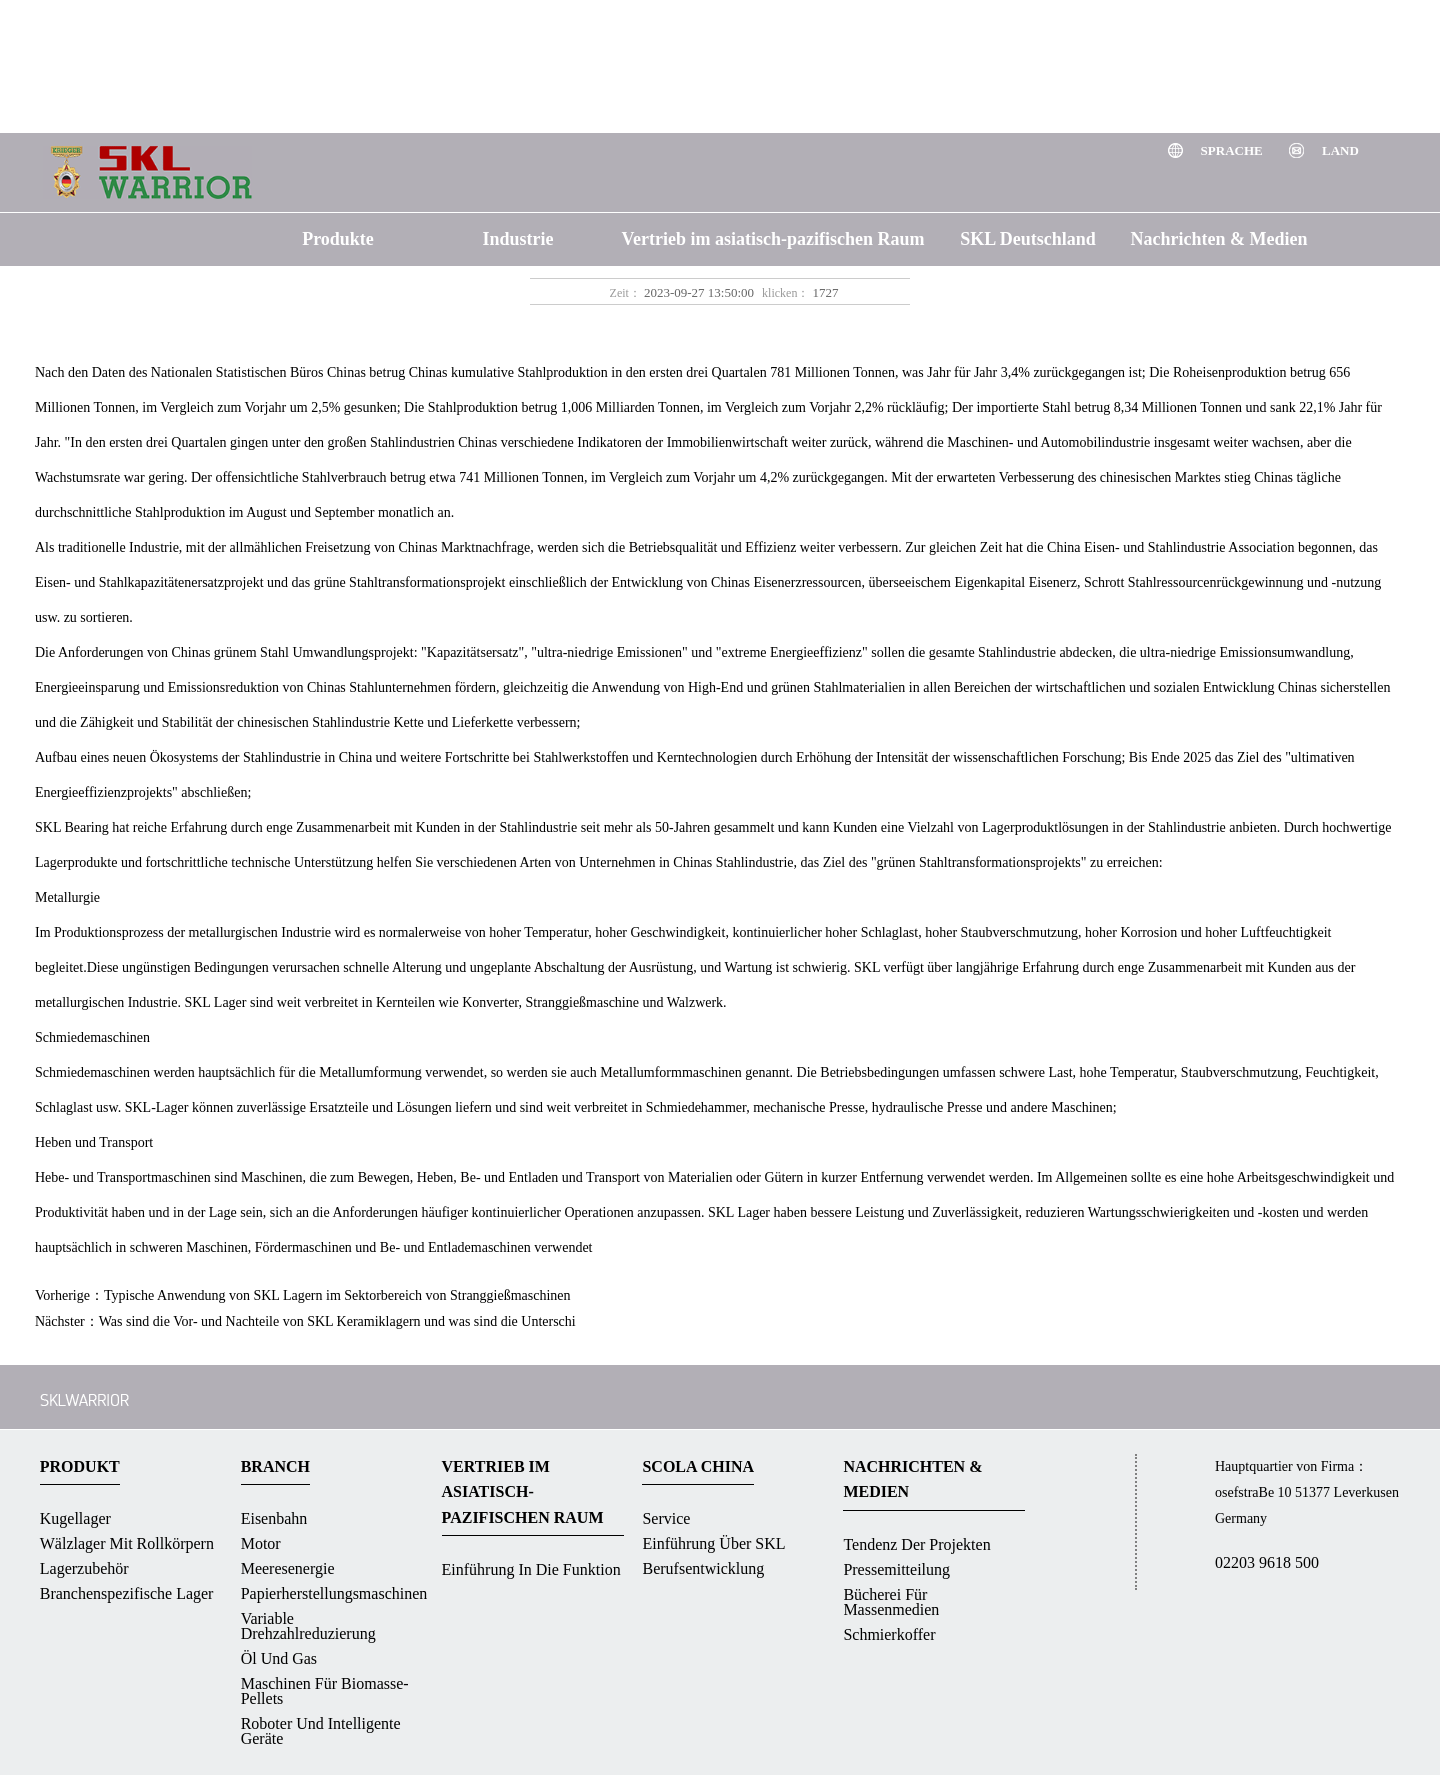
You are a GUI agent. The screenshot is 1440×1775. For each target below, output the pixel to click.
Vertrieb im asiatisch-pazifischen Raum (773, 239)
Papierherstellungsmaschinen (334, 1593)
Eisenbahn (274, 1518)
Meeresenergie (288, 1568)
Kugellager (75, 1518)
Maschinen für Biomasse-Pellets (325, 1691)
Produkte (338, 239)
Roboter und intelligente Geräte (321, 1731)
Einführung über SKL (713, 1543)
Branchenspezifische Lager (127, 1593)
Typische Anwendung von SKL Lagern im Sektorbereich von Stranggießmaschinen (337, 1295)
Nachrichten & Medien (1219, 239)
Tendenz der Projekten (916, 1544)
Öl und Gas (279, 1658)
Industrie (517, 239)
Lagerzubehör (84, 1568)
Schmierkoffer (889, 1634)
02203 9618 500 (1267, 1562)
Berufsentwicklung (703, 1568)
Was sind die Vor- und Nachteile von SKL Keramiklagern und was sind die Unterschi (337, 1321)
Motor (261, 1543)
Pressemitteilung (896, 1569)
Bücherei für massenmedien (891, 1602)
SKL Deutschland (1028, 239)
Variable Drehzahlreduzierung (308, 1626)
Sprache (1233, 150)
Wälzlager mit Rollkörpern (127, 1543)
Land (1340, 150)
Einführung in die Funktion (531, 1569)
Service (666, 1518)
